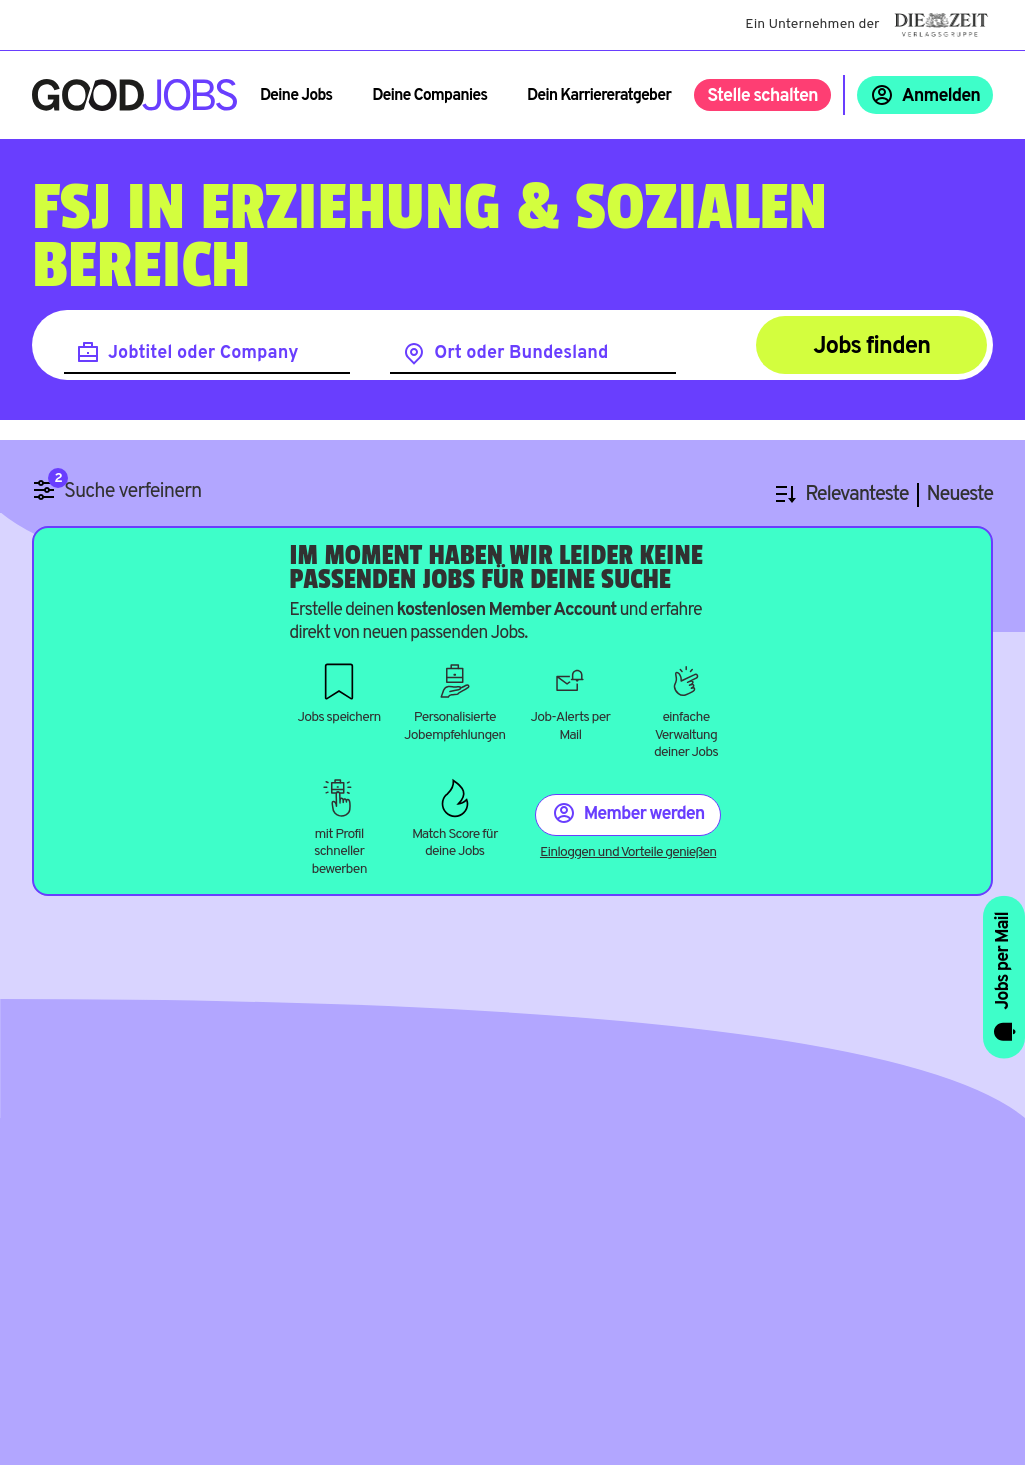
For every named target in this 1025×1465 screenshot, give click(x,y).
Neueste (960, 495)
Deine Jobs (296, 96)
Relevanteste (856, 495)
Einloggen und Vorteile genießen (628, 852)
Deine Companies (429, 96)
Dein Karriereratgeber (599, 96)
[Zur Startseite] (134, 95)
